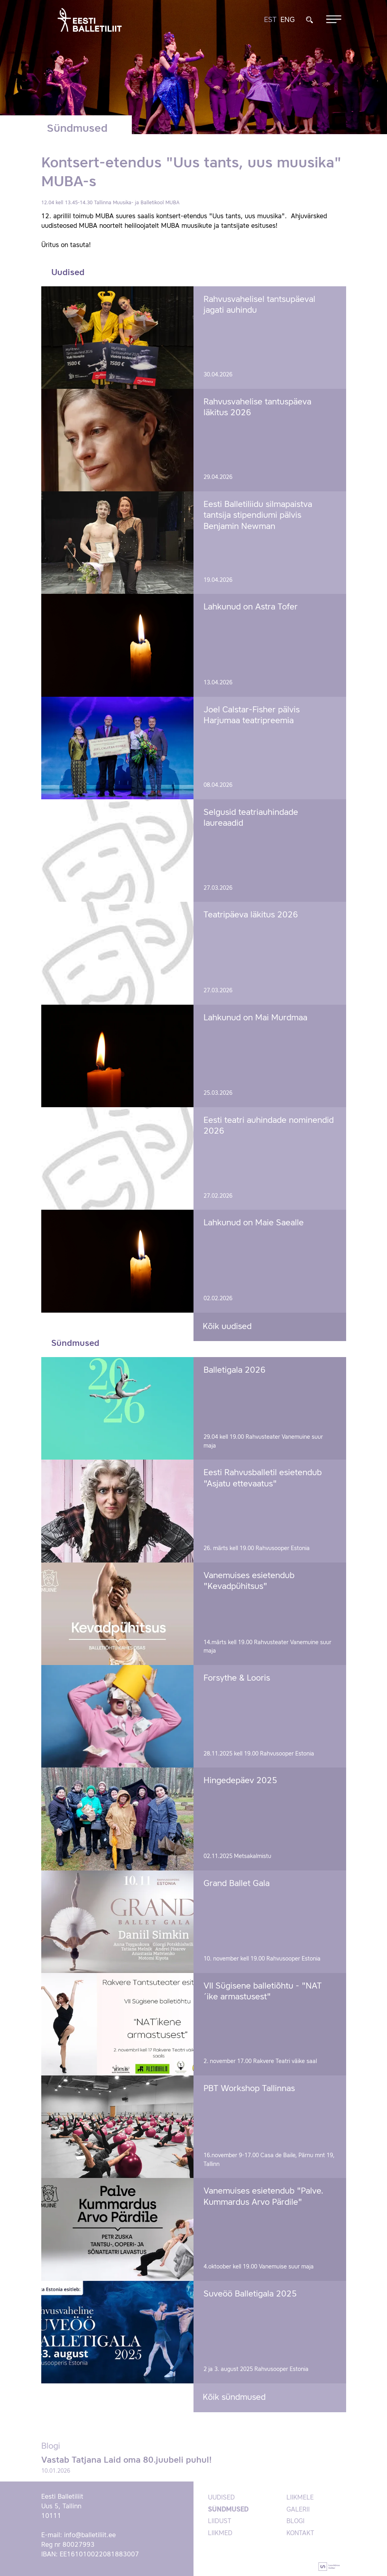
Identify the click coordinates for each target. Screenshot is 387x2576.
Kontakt (300, 2533)
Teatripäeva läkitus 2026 (251, 915)
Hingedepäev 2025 (240, 1781)
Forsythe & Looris (237, 1678)
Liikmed (220, 2533)
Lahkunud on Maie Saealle (254, 1223)
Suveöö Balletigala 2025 (250, 2294)
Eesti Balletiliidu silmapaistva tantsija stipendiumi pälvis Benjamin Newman (258, 516)
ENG (287, 20)
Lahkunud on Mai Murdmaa (255, 1018)
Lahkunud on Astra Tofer (251, 607)
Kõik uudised (227, 1327)
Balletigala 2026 (235, 1370)
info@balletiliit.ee (90, 2535)
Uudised (221, 2498)
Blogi (295, 2521)
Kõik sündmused (234, 2397)
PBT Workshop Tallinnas (249, 2089)
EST (270, 20)
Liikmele (300, 2498)
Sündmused (228, 2510)
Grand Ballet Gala (237, 1884)
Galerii (298, 2510)
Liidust (219, 2521)
